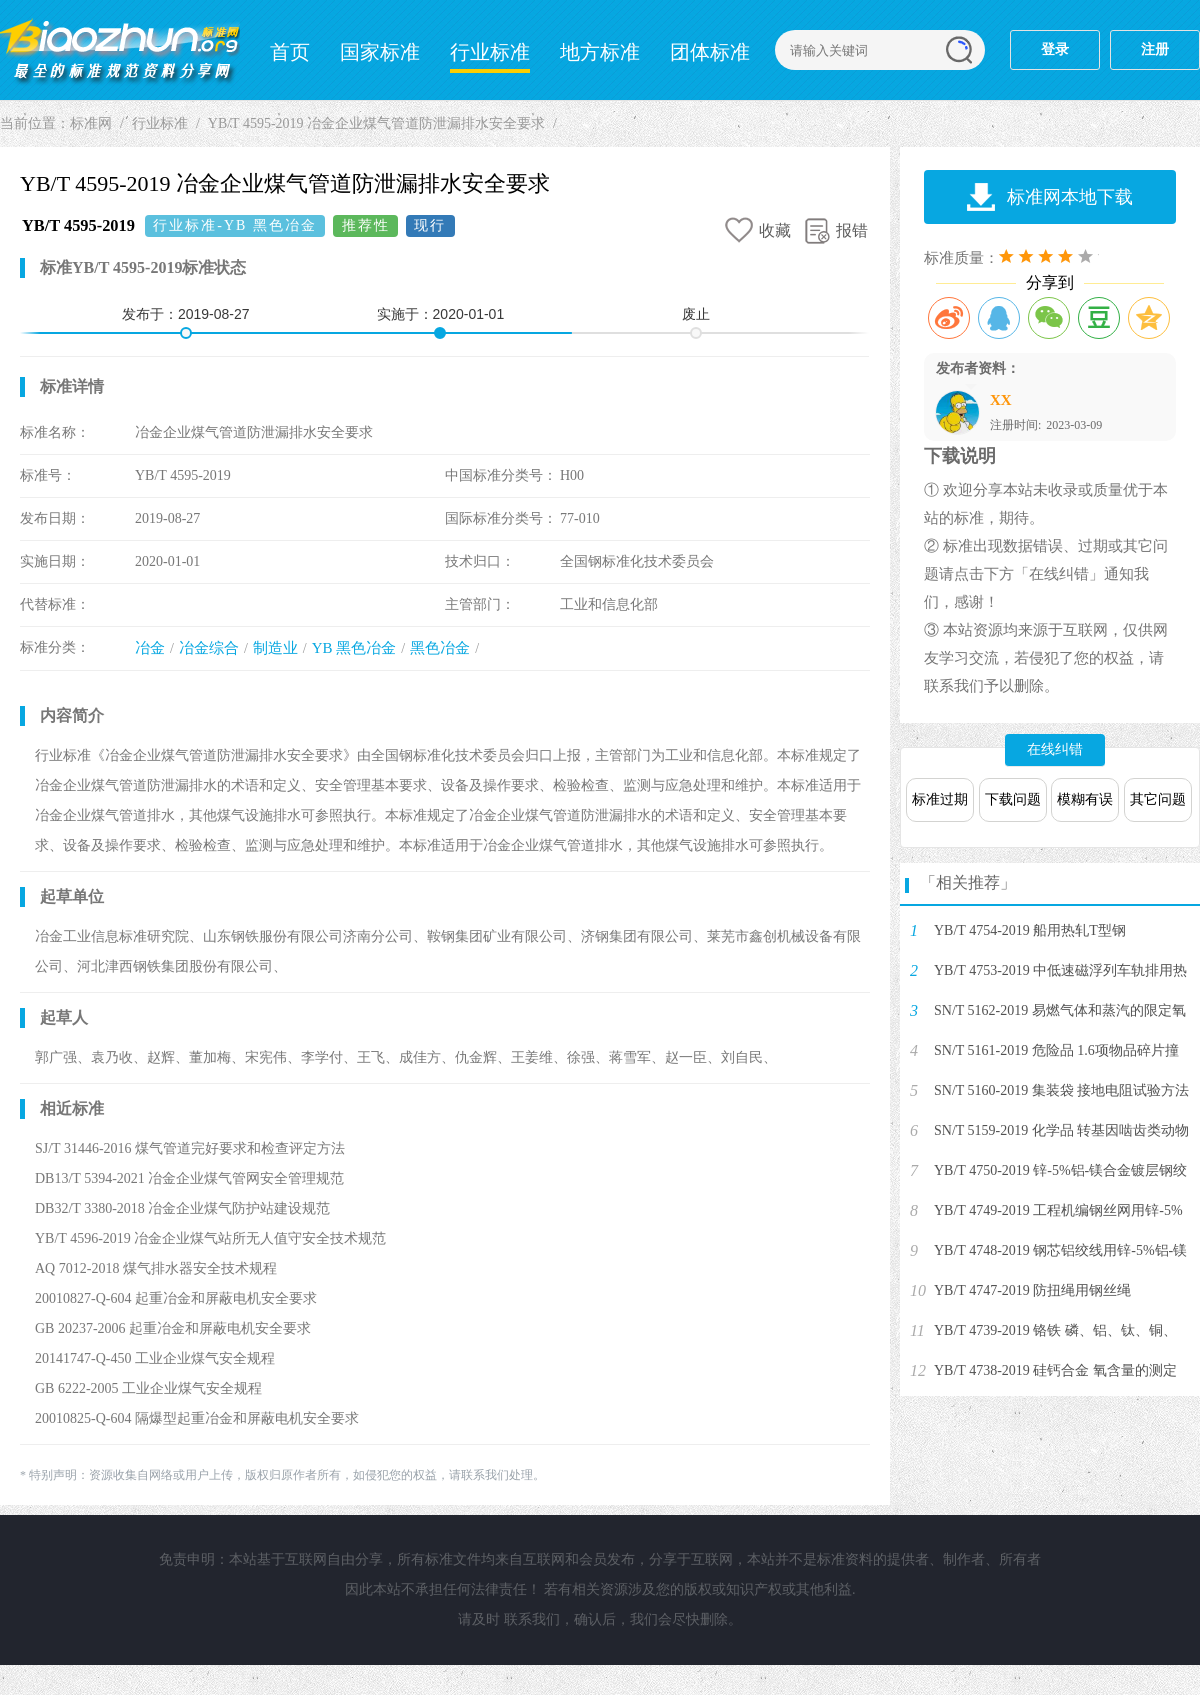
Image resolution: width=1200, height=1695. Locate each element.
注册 (1155, 49)
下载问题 (1013, 799)
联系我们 (532, 1619)
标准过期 (940, 799)
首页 (290, 52)
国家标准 (380, 52)
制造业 (275, 648)
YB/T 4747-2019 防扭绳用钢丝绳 (1032, 1290)
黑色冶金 (440, 648)
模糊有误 (1085, 799)
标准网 (120, 50)
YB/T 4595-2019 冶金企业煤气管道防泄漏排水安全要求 (376, 123)
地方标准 (600, 52)
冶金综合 (209, 648)
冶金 (150, 648)
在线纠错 (1055, 749)
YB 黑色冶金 (354, 648)
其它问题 (1158, 799)
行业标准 (490, 52)
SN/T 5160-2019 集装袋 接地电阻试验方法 (1061, 1090)
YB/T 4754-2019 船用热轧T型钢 (1030, 930)
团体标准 (710, 52)
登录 (1055, 49)
